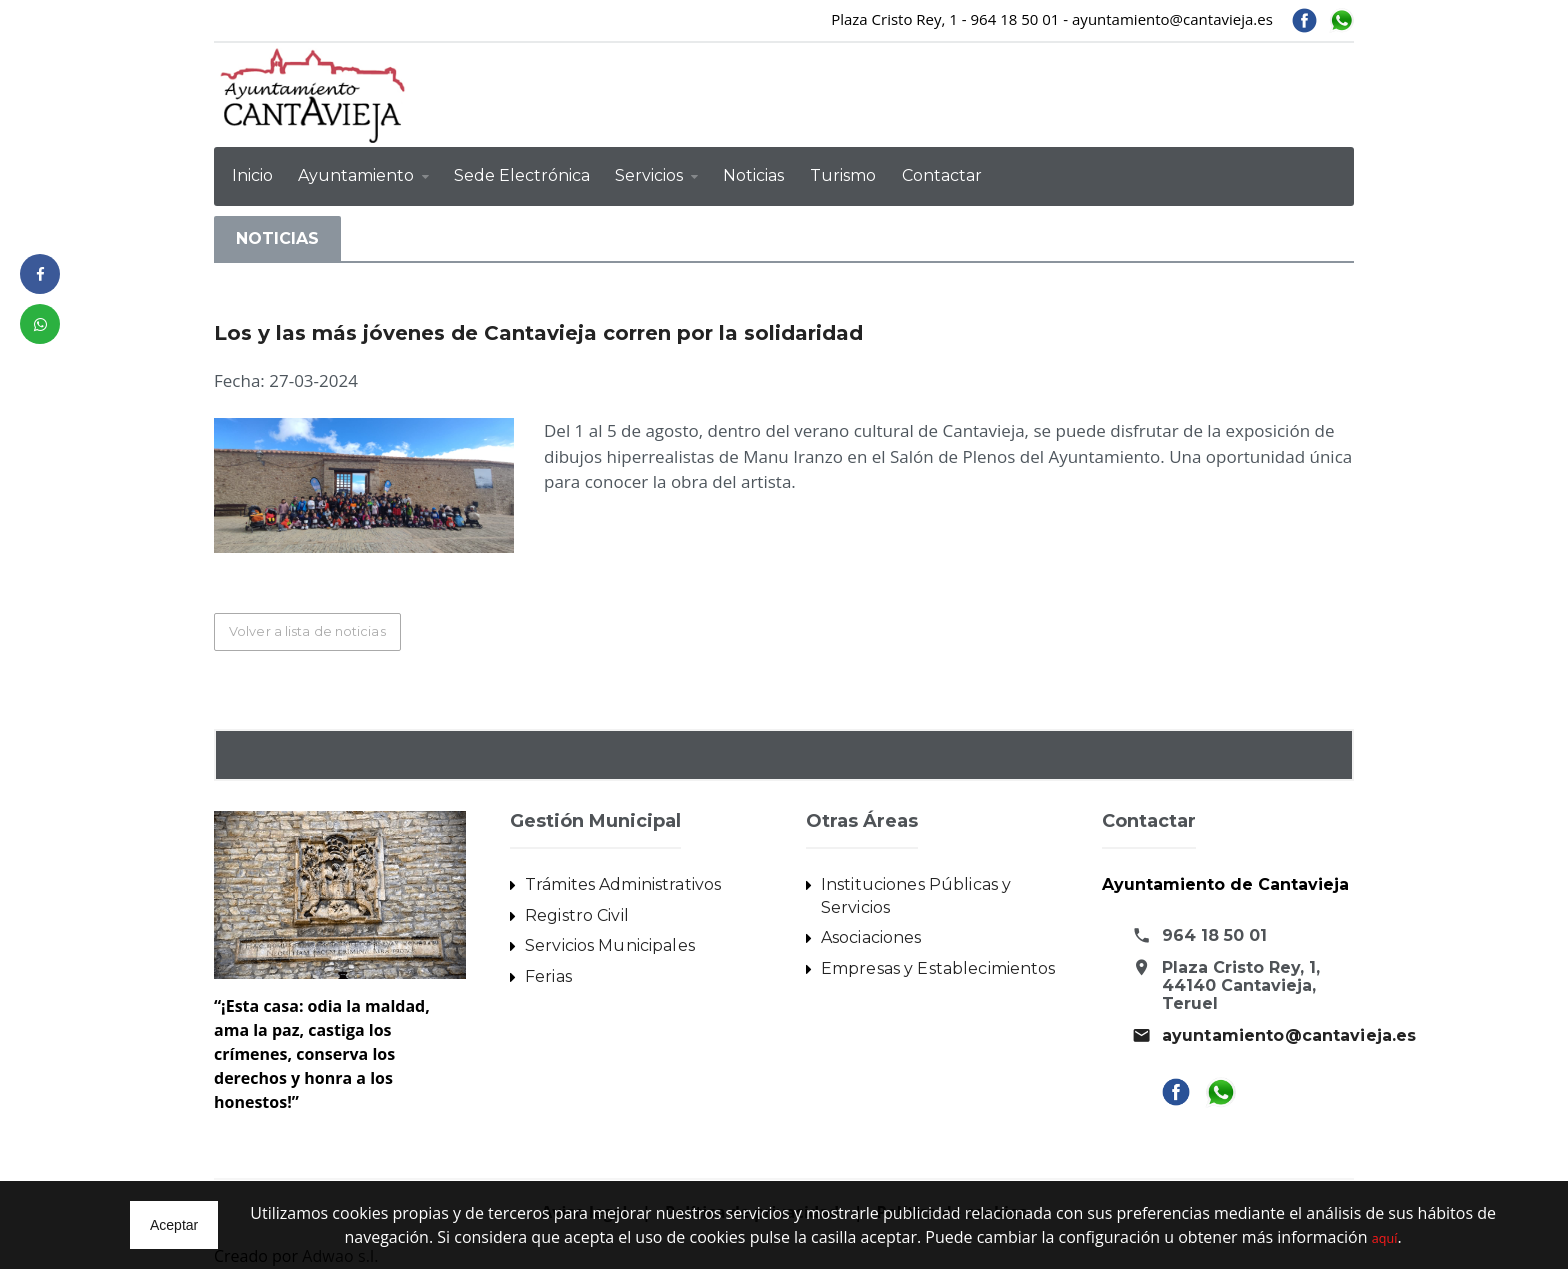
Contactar (942, 175)
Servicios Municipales (608, 947)
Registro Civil (576, 916)
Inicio (252, 175)
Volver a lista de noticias (311, 632)
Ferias (548, 978)
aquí (1384, 1237)
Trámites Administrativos (621, 885)
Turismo (843, 175)
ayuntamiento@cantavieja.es (1287, 1036)
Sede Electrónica (522, 175)
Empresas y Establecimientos (936, 970)
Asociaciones (870, 939)
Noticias (753, 175)
